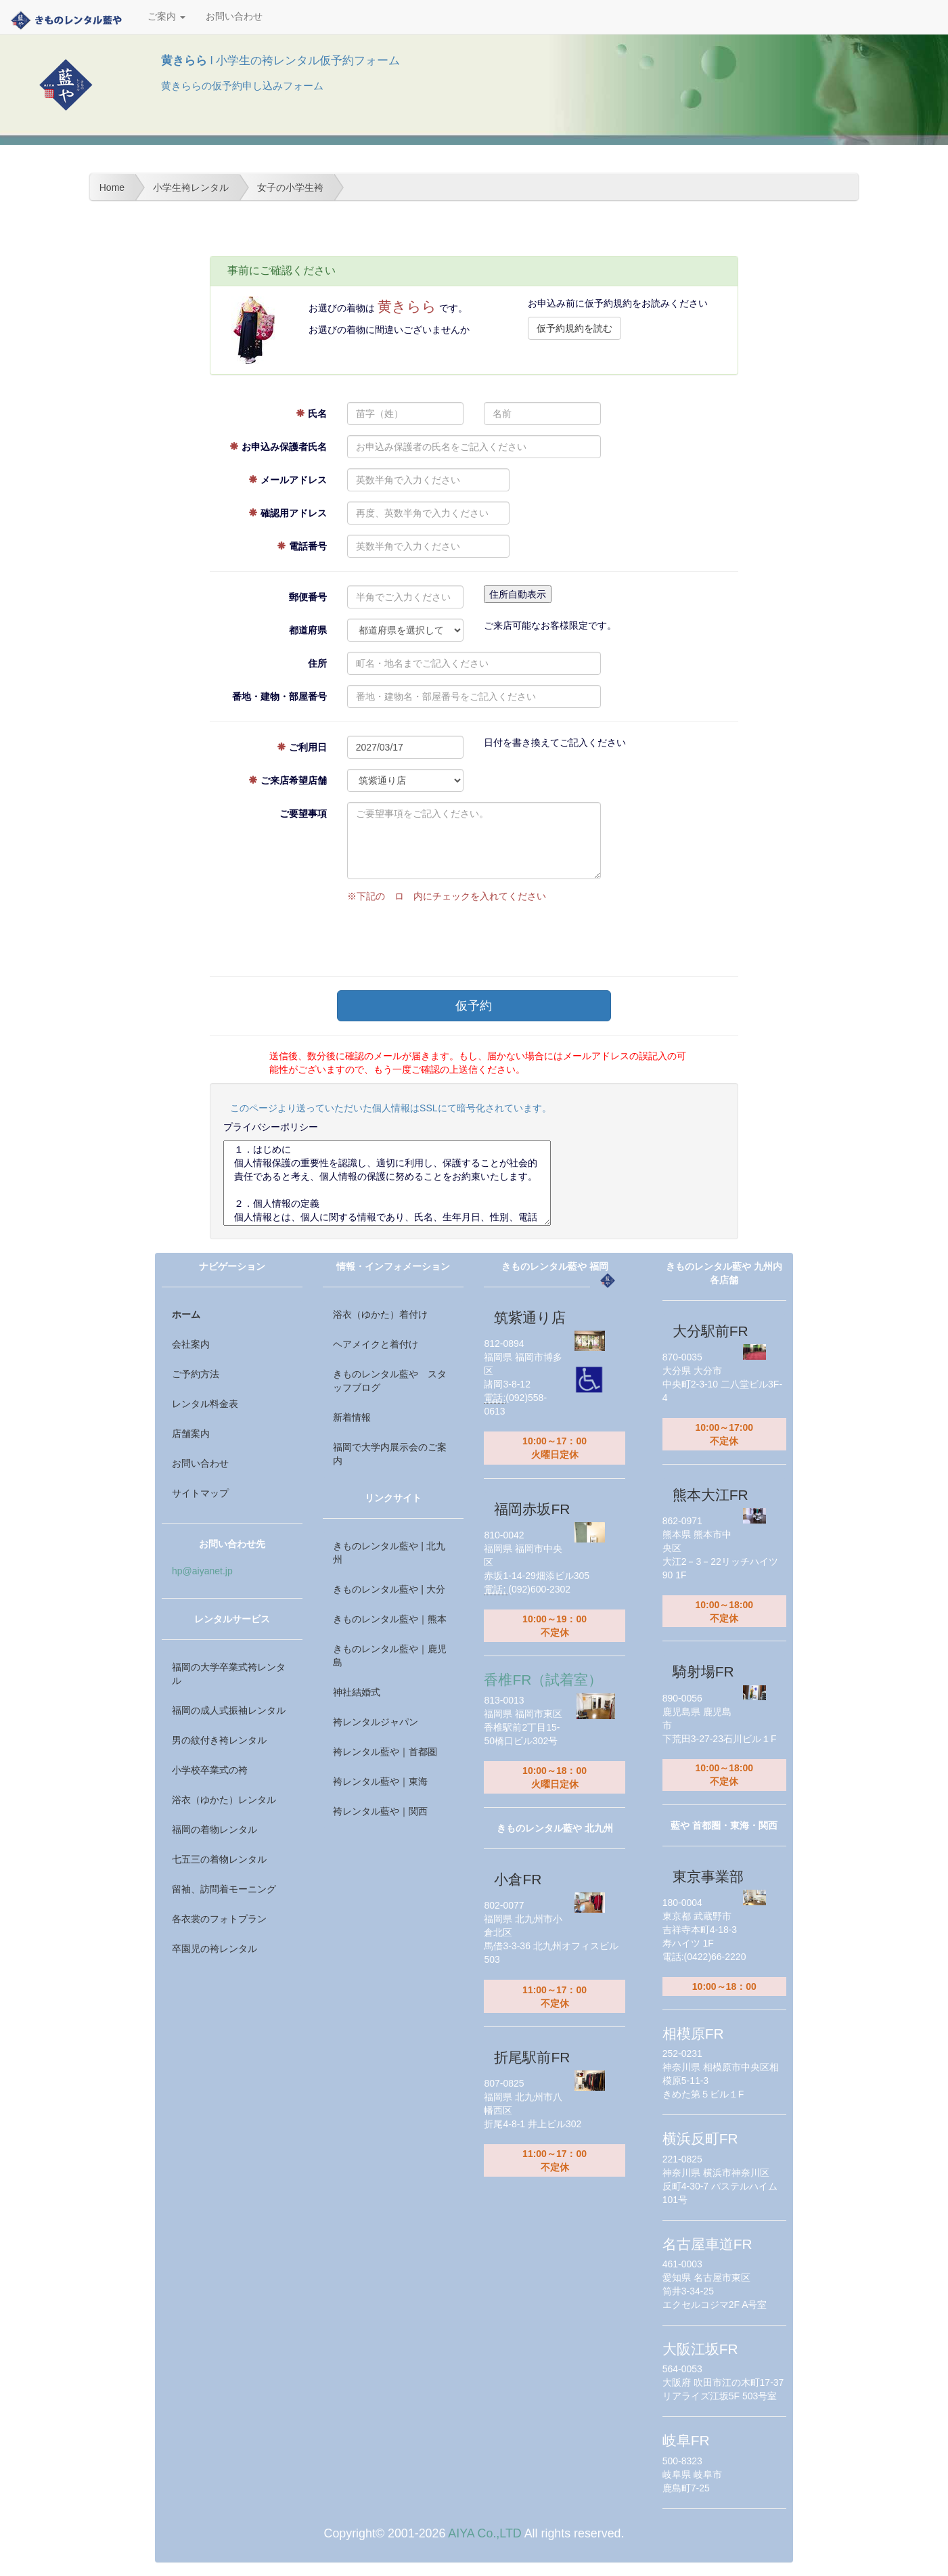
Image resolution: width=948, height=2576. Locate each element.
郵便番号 (308, 597)
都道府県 (308, 630)
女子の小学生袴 (290, 187)
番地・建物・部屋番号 (279, 696)
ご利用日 (302, 747)
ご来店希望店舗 (287, 780)
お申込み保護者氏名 (278, 446)
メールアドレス (287, 479)
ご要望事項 (303, 813)
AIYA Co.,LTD (484, 2533)
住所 (317, 663)
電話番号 (302, 546)
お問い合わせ (234, 17)
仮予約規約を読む (574, 328)
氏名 (311, 413)
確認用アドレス (287, 513)
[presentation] (450, 936)
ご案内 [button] (166, 17)
